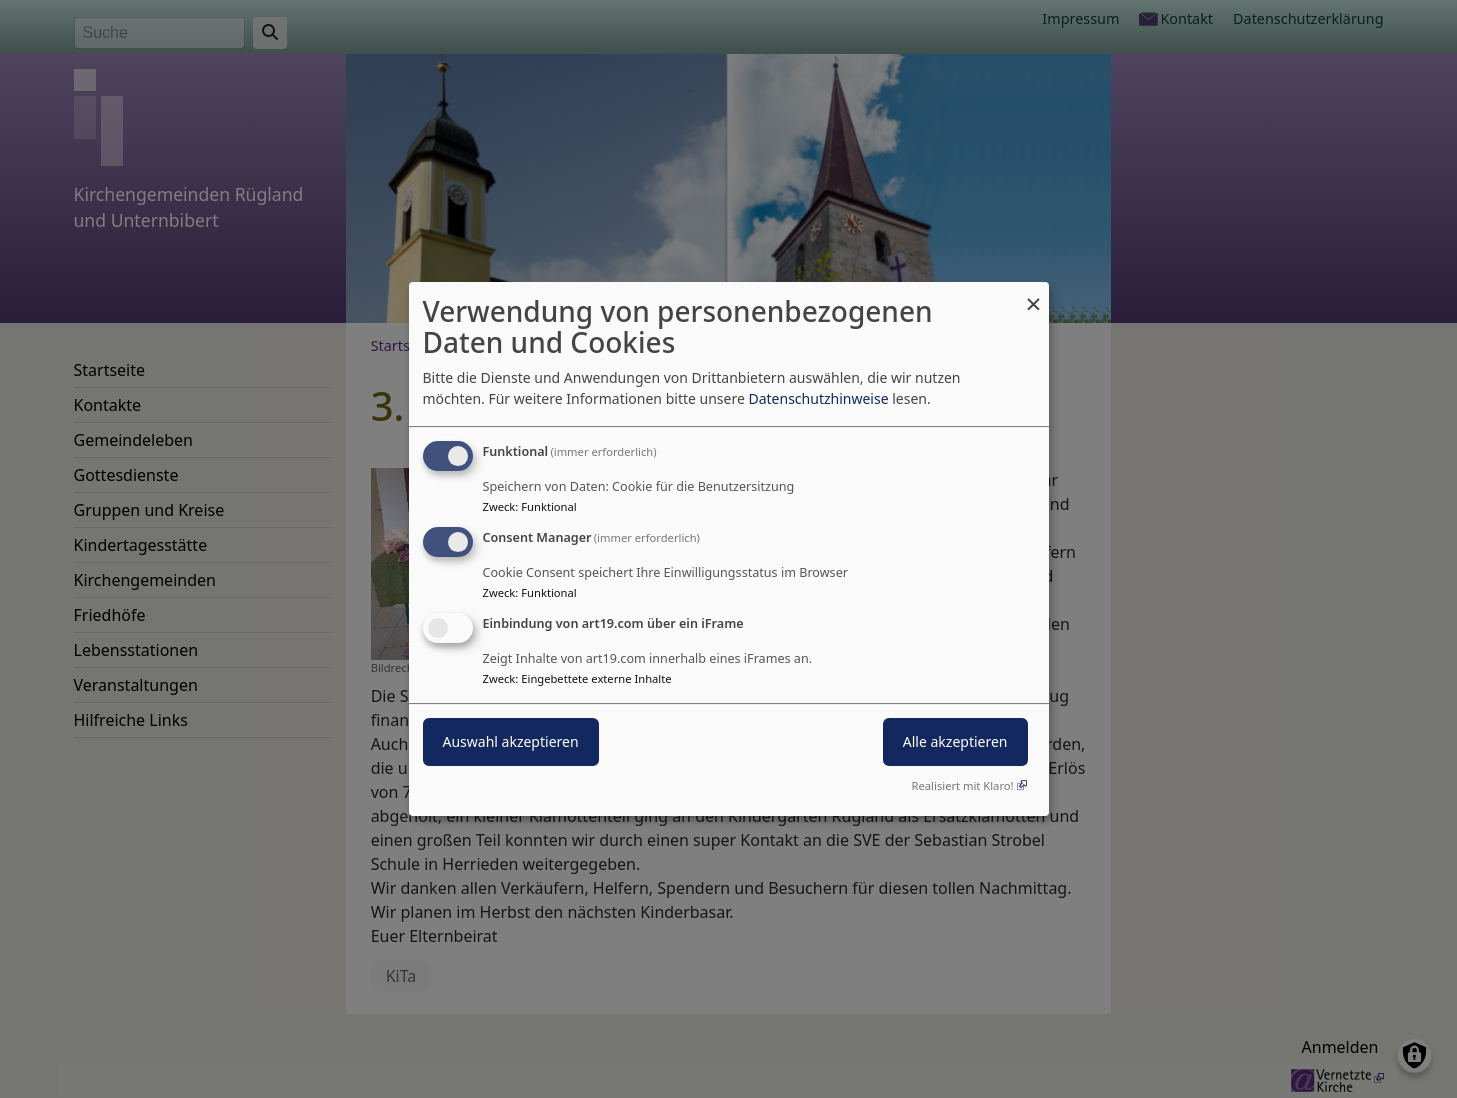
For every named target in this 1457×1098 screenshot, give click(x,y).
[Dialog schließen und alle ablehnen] (1034, 294)
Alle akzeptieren (955, 741)
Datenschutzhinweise (818, 398)
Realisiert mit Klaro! (963, 785)
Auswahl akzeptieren (511, 741)
